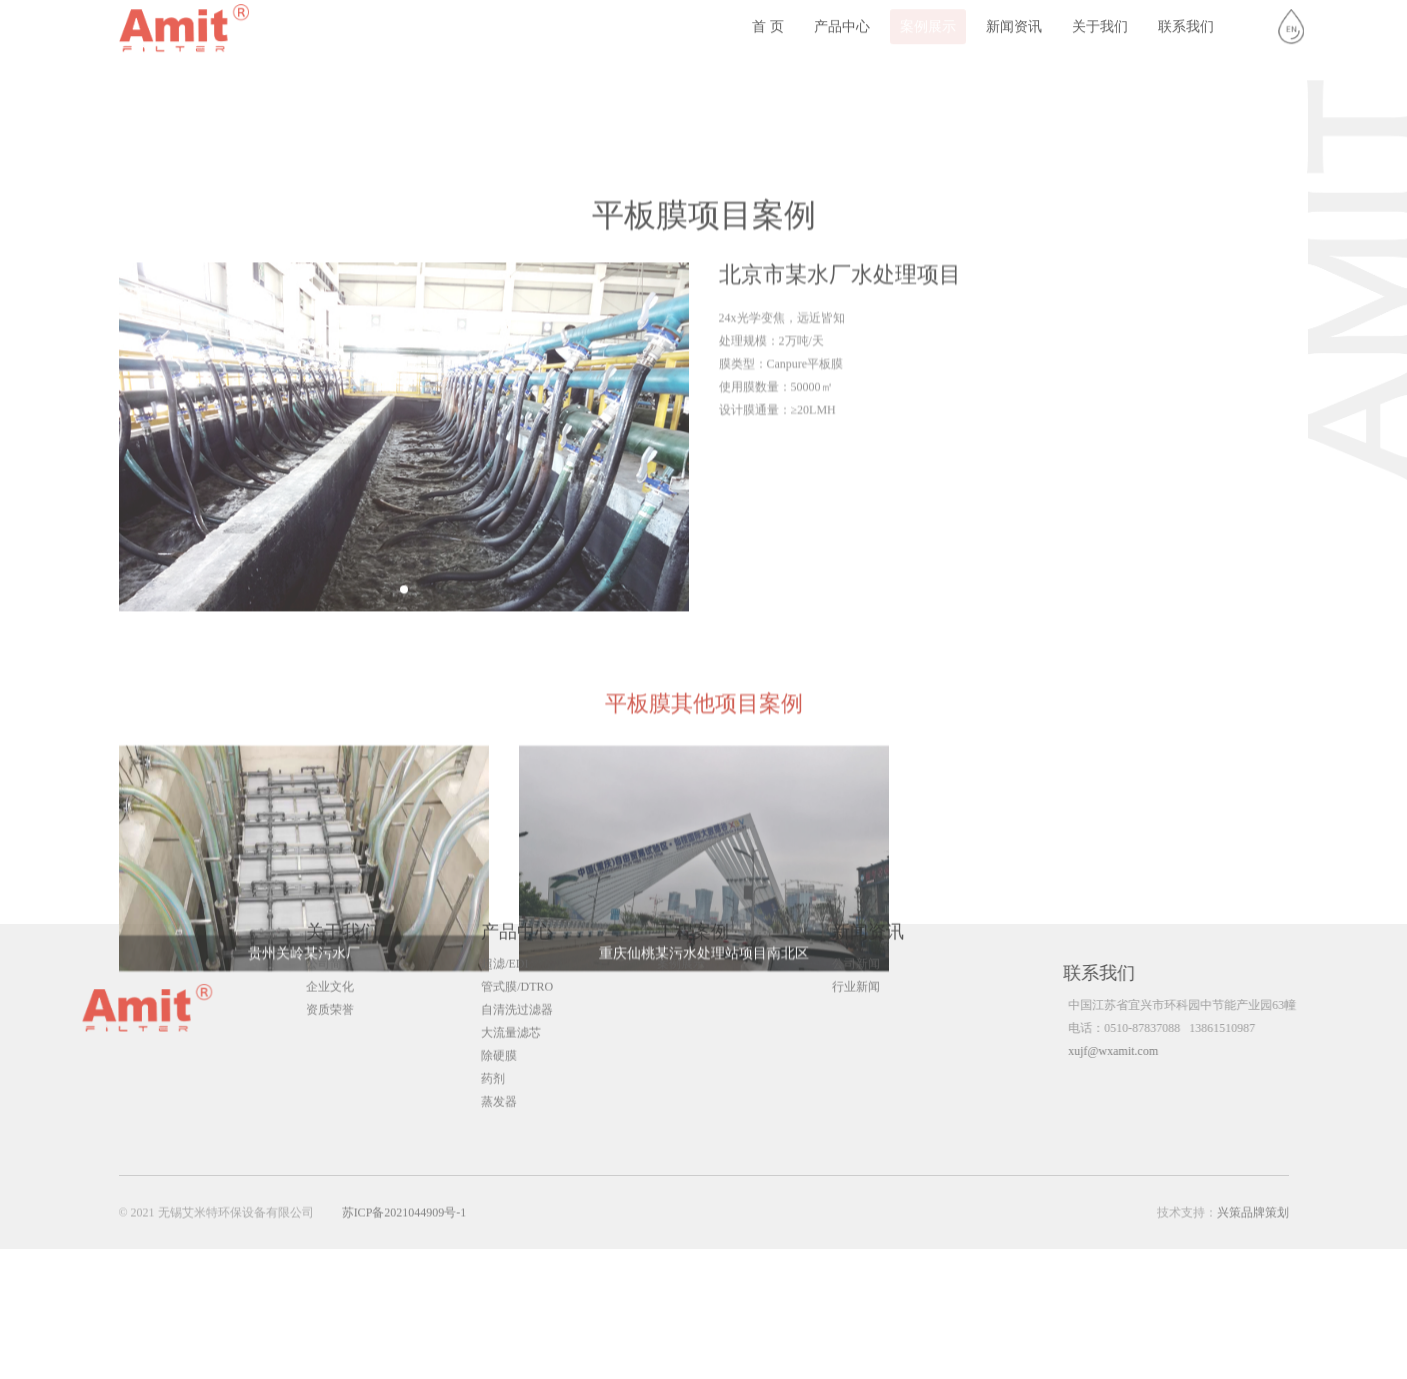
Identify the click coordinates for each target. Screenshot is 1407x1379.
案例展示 (928, 19)
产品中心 (842, 19)
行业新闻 (856, 968)
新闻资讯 (1014, 19)
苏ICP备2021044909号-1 (404, 1217)
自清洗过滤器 (517, 991)
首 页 (768, 19)
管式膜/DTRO (517, 968)
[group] (404, 587)
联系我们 (1186, 19)
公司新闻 (856, 945)
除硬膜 (499, 1037)
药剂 (493, 1060)
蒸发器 (499, 1083)
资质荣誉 (330, 991)
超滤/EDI (504, 945)
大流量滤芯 (511, 1014)
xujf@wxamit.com (1137, 1051)
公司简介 (330, 945)
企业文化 (330, 968)
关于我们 (1100, 19)
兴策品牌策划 (1253, 1217)
